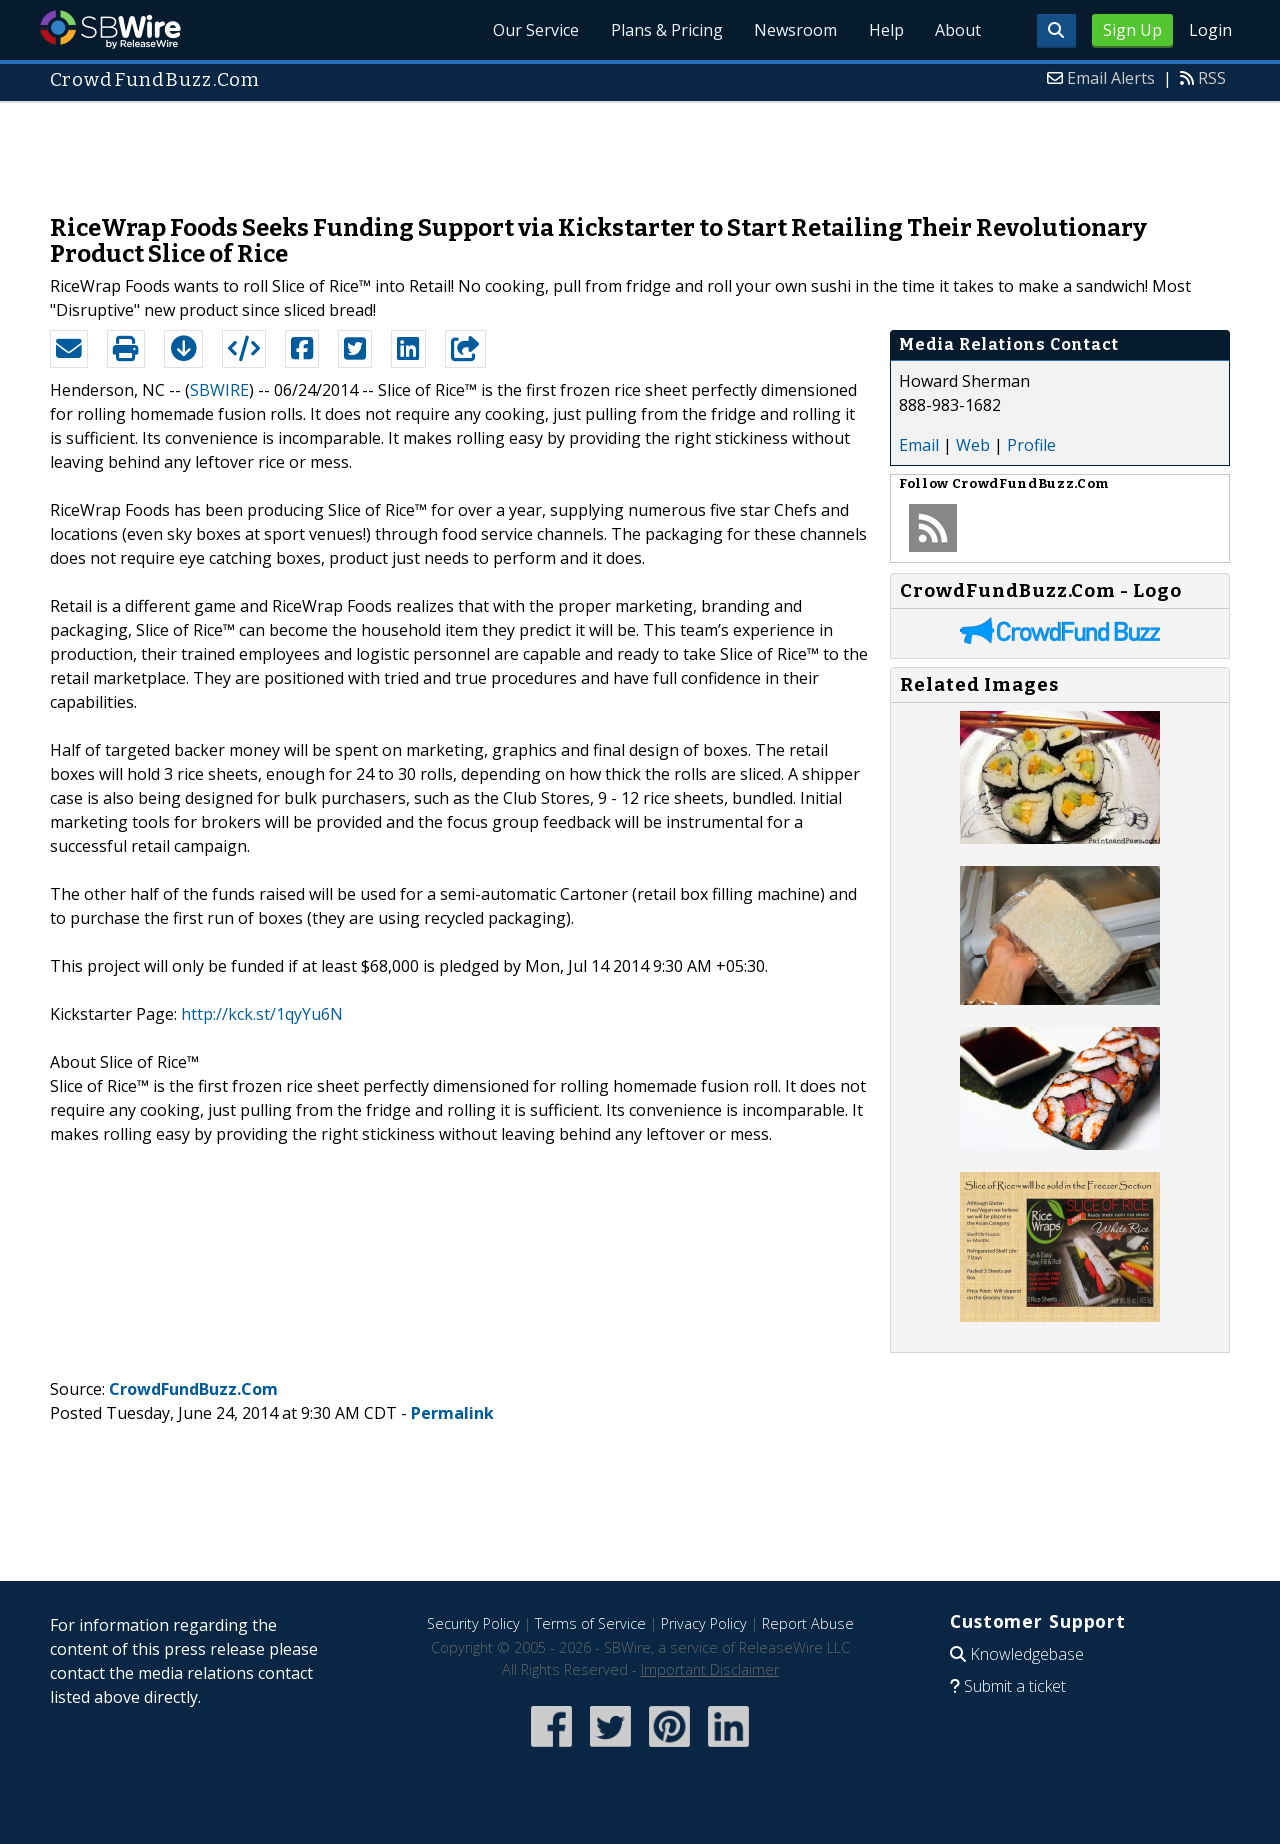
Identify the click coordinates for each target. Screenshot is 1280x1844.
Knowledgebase (1027, 1654)
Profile (1031, 445)
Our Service (534, 30)
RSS (1212, 78)
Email (919, 445)
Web (973, 445)
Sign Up (1132, 30)
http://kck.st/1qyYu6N (262, 1014)
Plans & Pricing (665, 30)
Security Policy (473, 1623)
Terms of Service (590, 1623)
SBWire (110, 29)
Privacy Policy (704, 1623)
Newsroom (794, 30)
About (958, 30)
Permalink (452, 1413)
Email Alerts (1111, 78)
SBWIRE (219, 390)
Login (1210, 30)
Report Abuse (808, 1623)
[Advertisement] (640, 148)
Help (885, 30)
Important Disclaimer (710, 1669)
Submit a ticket (1015, 1686)
